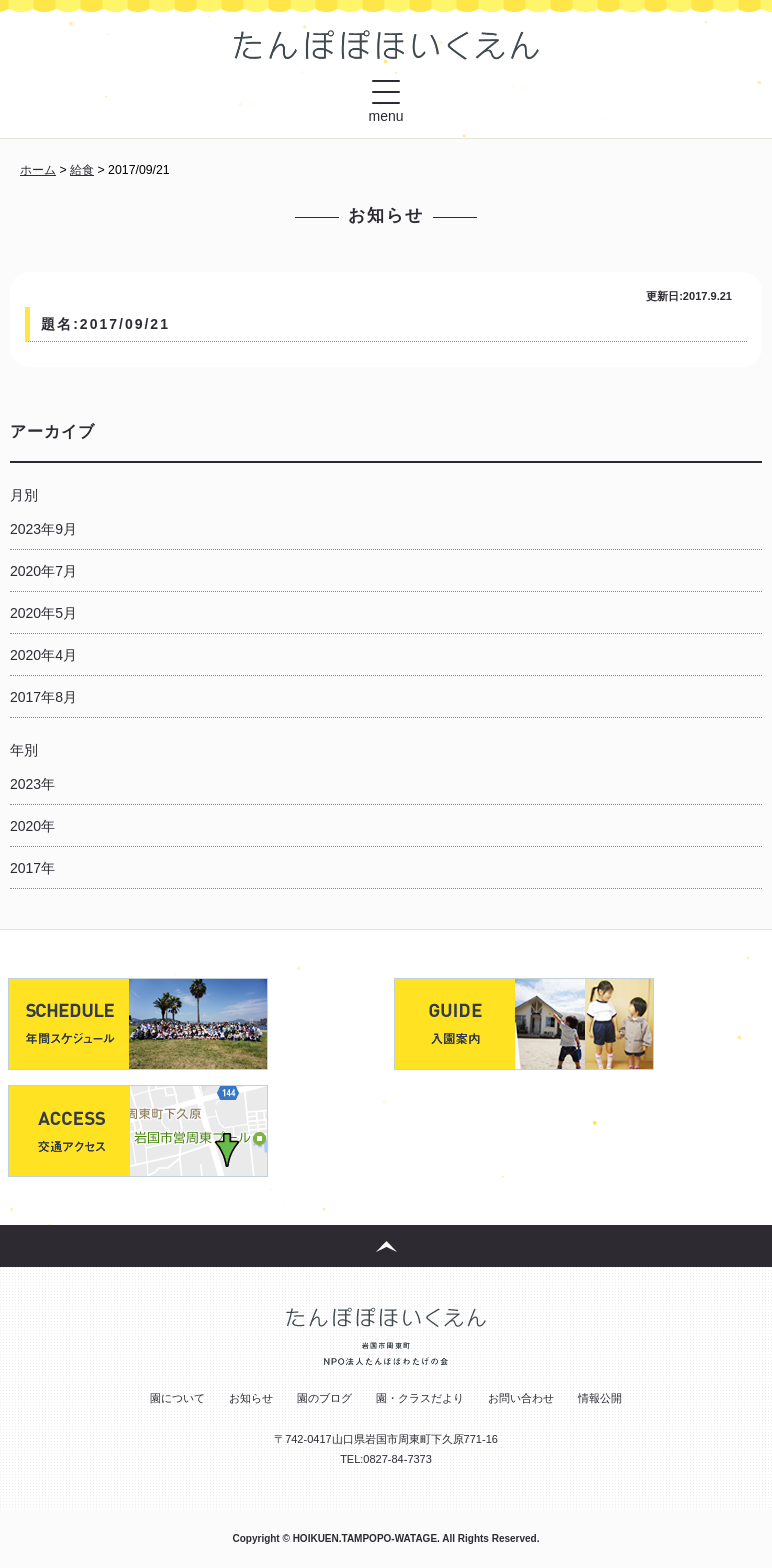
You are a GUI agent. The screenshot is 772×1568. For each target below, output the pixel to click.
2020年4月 (43, 655)
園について (177, 1398)
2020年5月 (43, 613)
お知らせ (251, 1398)
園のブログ (324, 1398)
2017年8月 (43, 697)
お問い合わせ (521, 1398)
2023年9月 (43, 529)
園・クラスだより (420, 1398)
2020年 (32, 826)
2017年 (32, 868)
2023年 (32, 784)
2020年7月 (43, 571)
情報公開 (600, 1398)
